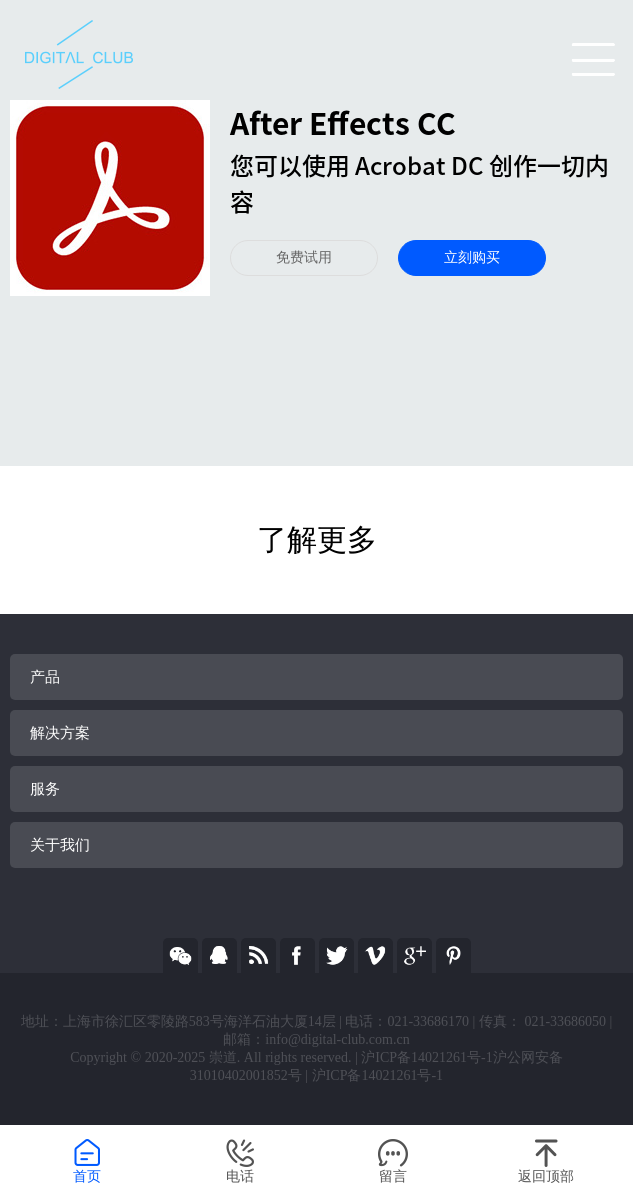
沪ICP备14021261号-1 (377, 1075)
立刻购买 (472, 257)
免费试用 (304, 257)
